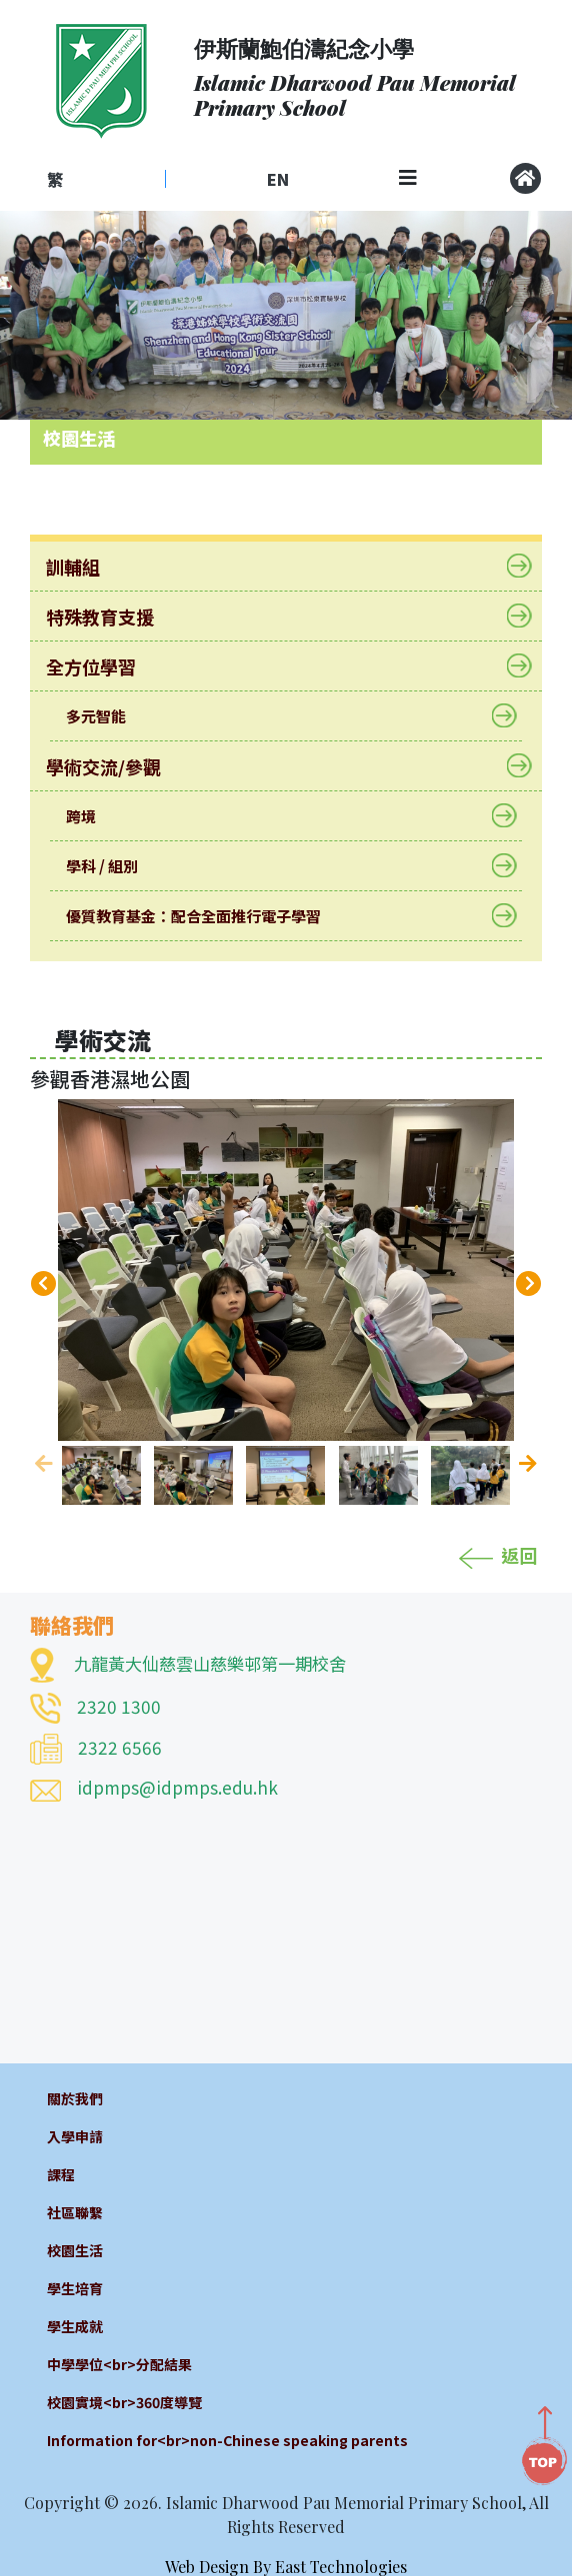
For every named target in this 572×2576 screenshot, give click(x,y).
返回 (498, 1555)
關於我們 (75, 2098)
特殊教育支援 (112, 617)
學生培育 (75, 2288)
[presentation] (43, 1283)
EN (278, 179)
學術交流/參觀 (116, 766)
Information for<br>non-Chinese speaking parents (227, 2440)
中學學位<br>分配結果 (119, 2364)
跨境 (93, 815)
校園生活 (75, 2250)
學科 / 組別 (114, 865)
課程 (61, 2174)
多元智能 (108, 715)
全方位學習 (103, 666)
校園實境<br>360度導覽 (124, 2402)
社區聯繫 (75, 2212)
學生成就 (75, 2326)
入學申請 (75, 2136)
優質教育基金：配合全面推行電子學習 (206, 915)
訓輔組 (85, 567)
